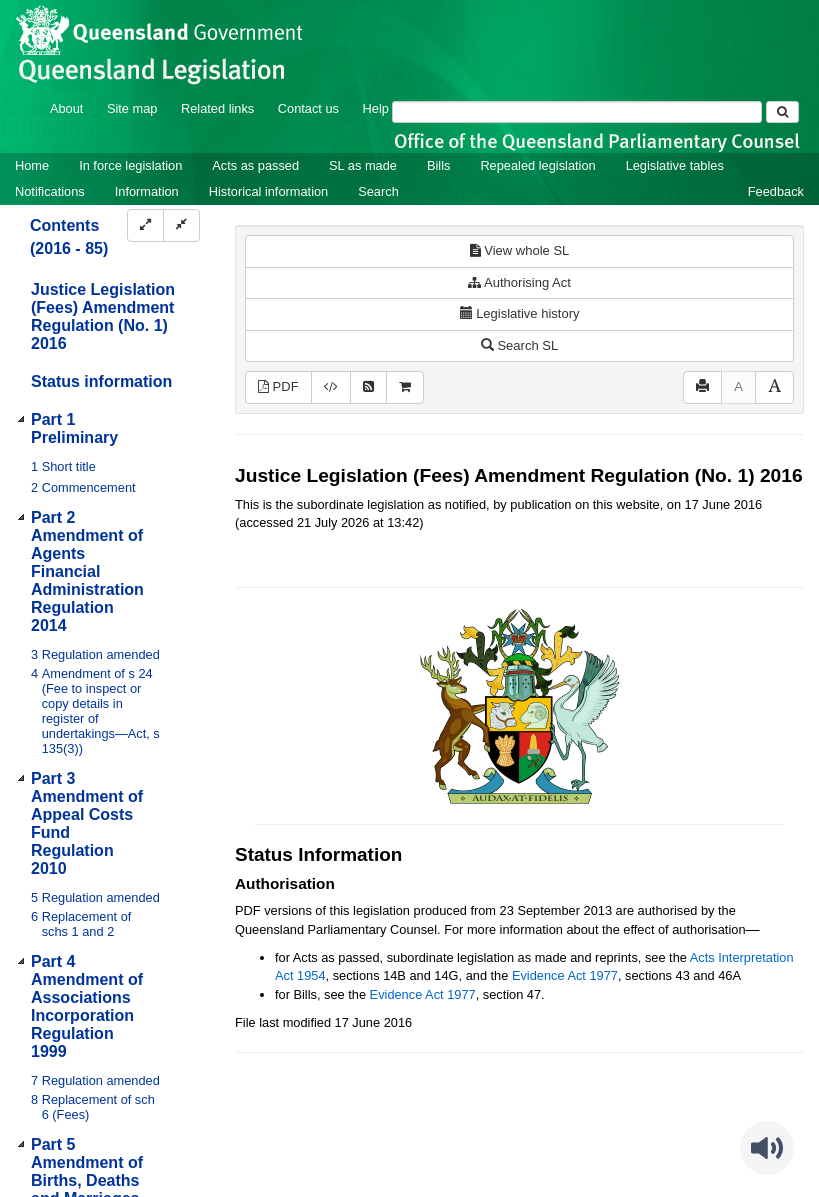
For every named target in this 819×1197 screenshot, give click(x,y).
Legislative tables (675, 165)
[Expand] (145, 225)
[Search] (577, 112)
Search (378, 191)
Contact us (308, 108)
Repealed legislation (537, 165)
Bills (438, 165)
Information (147, 191)
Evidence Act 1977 (565, 975)
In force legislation (130, 165)
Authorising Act (519, 282)
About (66, 108)
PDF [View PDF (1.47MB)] (278, 386)
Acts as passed (255, 165)
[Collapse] (181, 225)
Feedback (776, 191)
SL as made (363, 165)
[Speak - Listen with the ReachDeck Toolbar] (767, 1148)
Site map (132, 108)
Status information (101, 381)
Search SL (519, 345)
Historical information (268, 191)
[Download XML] (331, 387)
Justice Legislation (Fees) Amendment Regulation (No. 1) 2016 (103, 316)
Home (32, 165)
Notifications (50, 191)
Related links (217, 108)
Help (376, 108)
